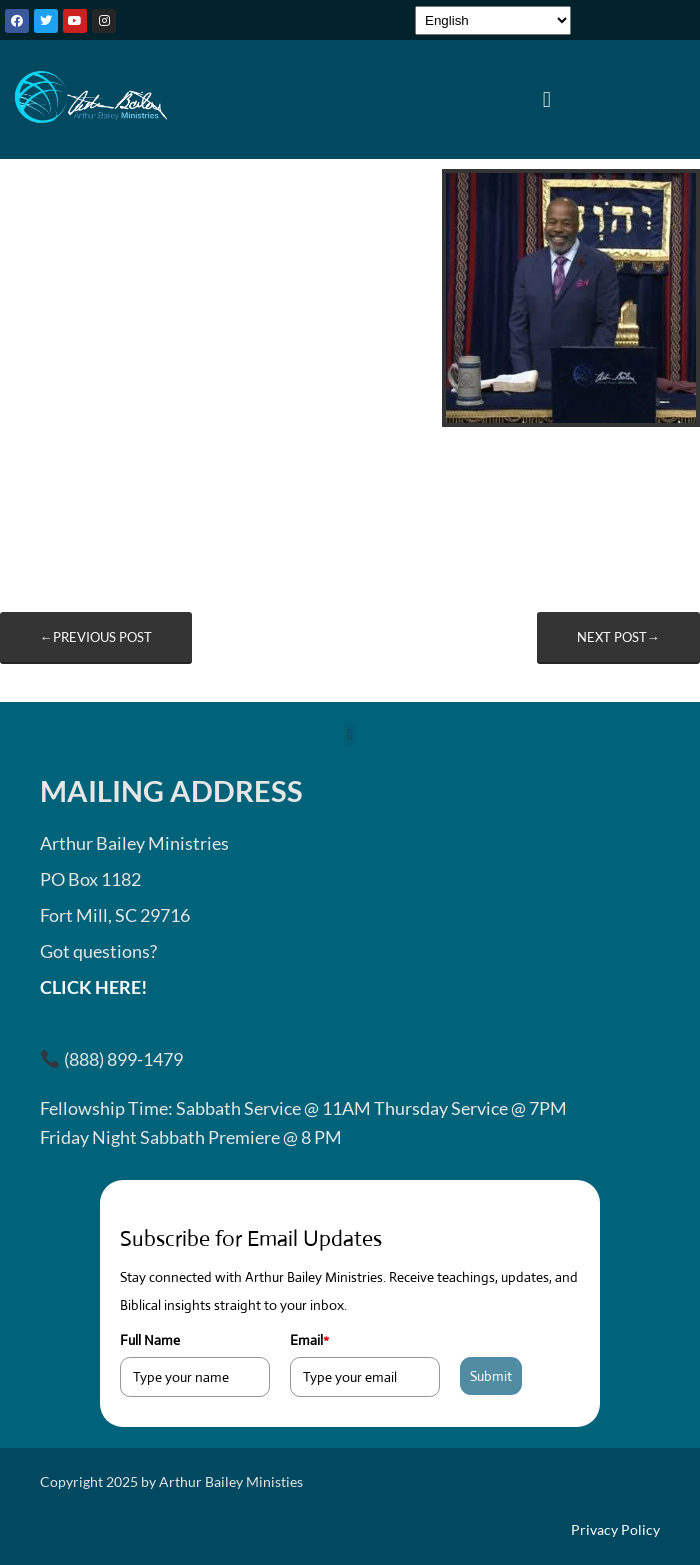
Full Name (150, 1340)
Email (309, 1340)
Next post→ (618, 637)
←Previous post (96, 637)
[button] (546, 99)
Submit (491, 1376)
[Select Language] (493, 20)
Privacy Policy (615, 1530)
